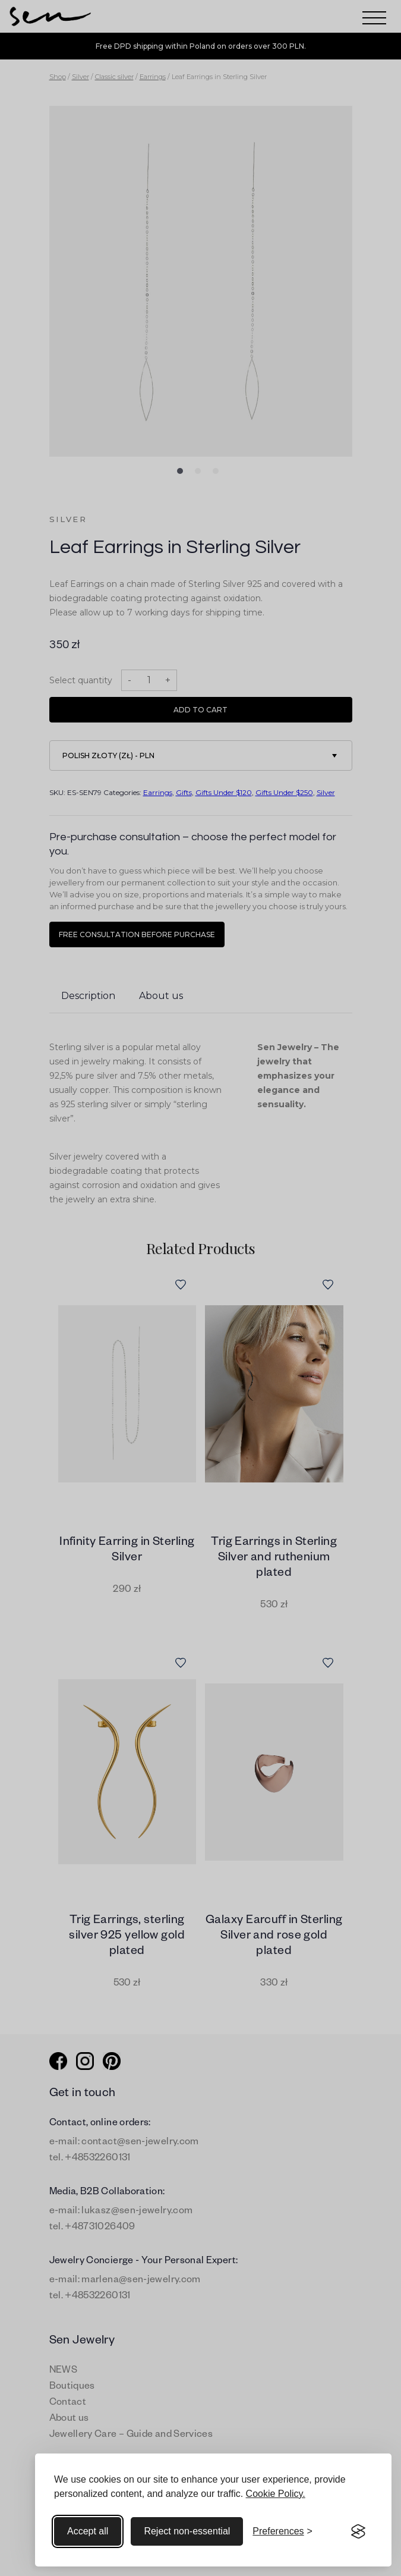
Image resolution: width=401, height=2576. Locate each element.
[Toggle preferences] (282, 2531)
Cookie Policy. (275, 2494)
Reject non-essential (187, 2531)
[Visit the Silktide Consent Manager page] (358, 2531)
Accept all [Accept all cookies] (87, 2531)
